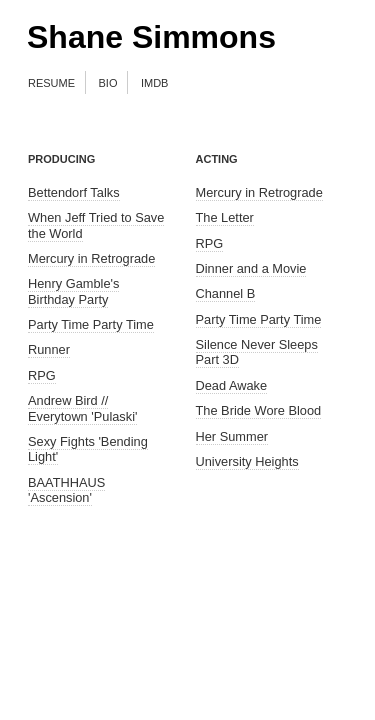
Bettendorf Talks (74, 192)
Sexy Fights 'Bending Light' (88, 449)
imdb (155, 81)
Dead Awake (232, 385)
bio (108, 81)
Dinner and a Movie (251, 268)
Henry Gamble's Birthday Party (73, 291)
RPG (42, 375)
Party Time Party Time (91, 324)
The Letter (225, 217)
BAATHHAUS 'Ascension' (66, 490)
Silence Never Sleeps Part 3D (257, 352)
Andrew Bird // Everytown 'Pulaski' (82, 408)
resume (51, 81)
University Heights (247, 461)
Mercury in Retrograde (91, 258)
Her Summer (232, 436)
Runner (49, 349)
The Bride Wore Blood (259, 410)
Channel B (226, 293)
